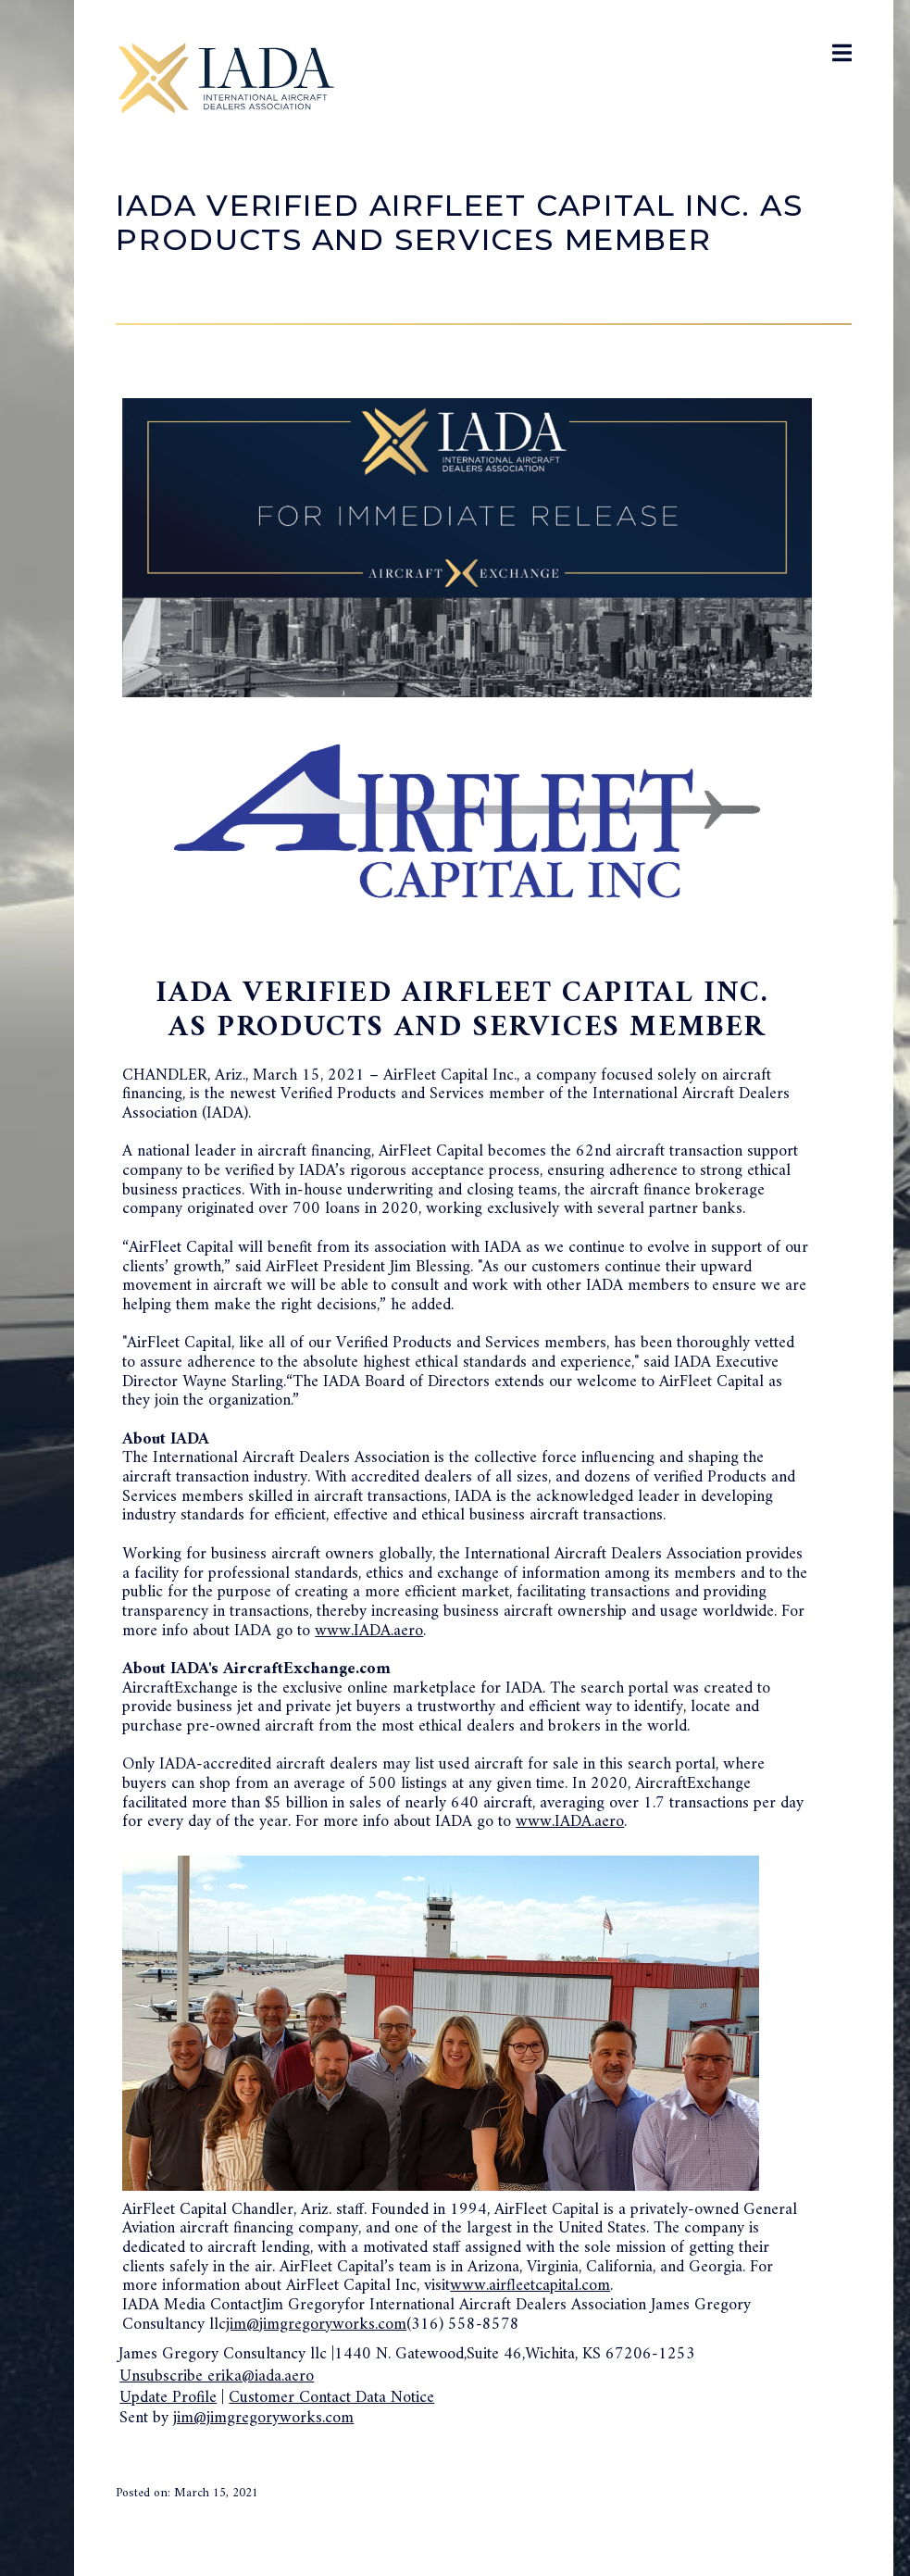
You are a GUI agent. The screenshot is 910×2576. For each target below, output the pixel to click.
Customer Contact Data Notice (331, 2397)
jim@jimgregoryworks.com (316, 2324)
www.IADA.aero (369, 1631)
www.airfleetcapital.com (530, 2285)
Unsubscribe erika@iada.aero (216, 2376)
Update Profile (168, 2397)
